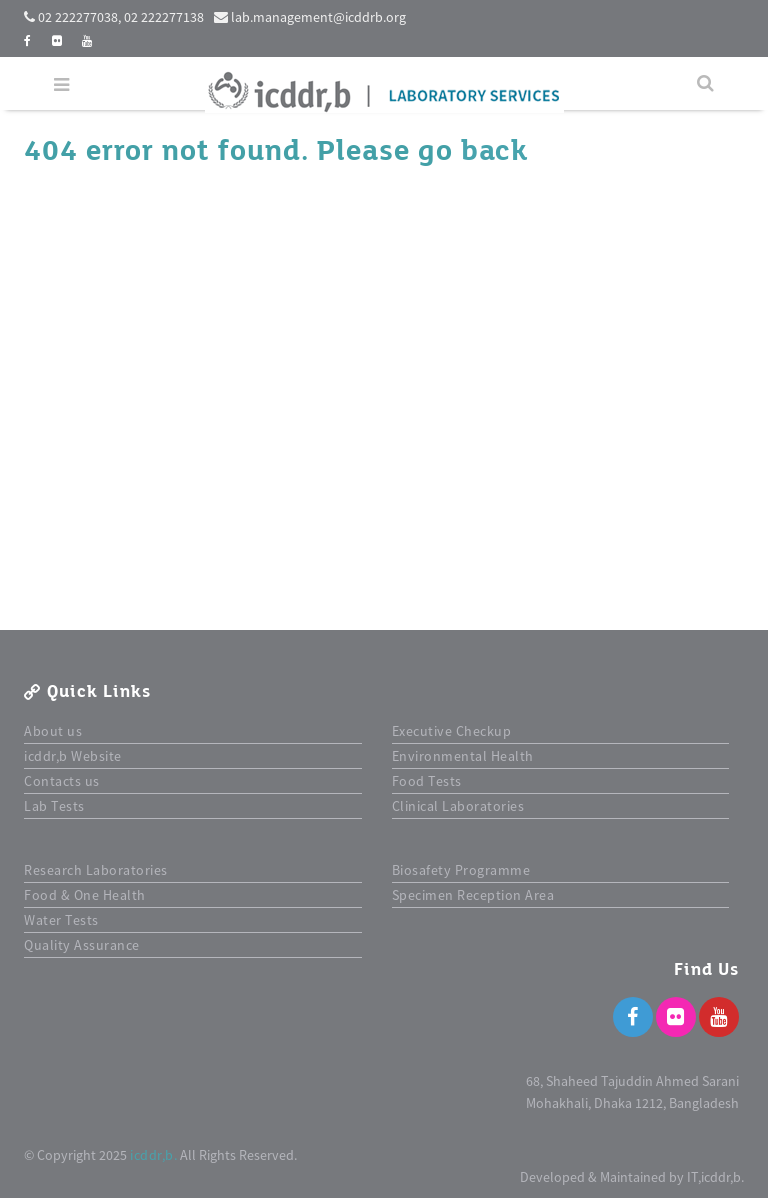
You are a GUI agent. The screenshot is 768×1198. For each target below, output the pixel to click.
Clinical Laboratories (458, 806)
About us (53, 731)
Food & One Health (85, 895)
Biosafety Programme (461, 870)
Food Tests (427, 781)
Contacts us (62, 781)
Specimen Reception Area (473, 895)
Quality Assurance (82, 945)
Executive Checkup (452, 731)
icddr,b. (153, 1155)
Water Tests (61, 920)
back (494, 151)
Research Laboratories (96, 870)
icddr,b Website (73, 756)
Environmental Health (463, 756)
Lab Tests (54, 806)
